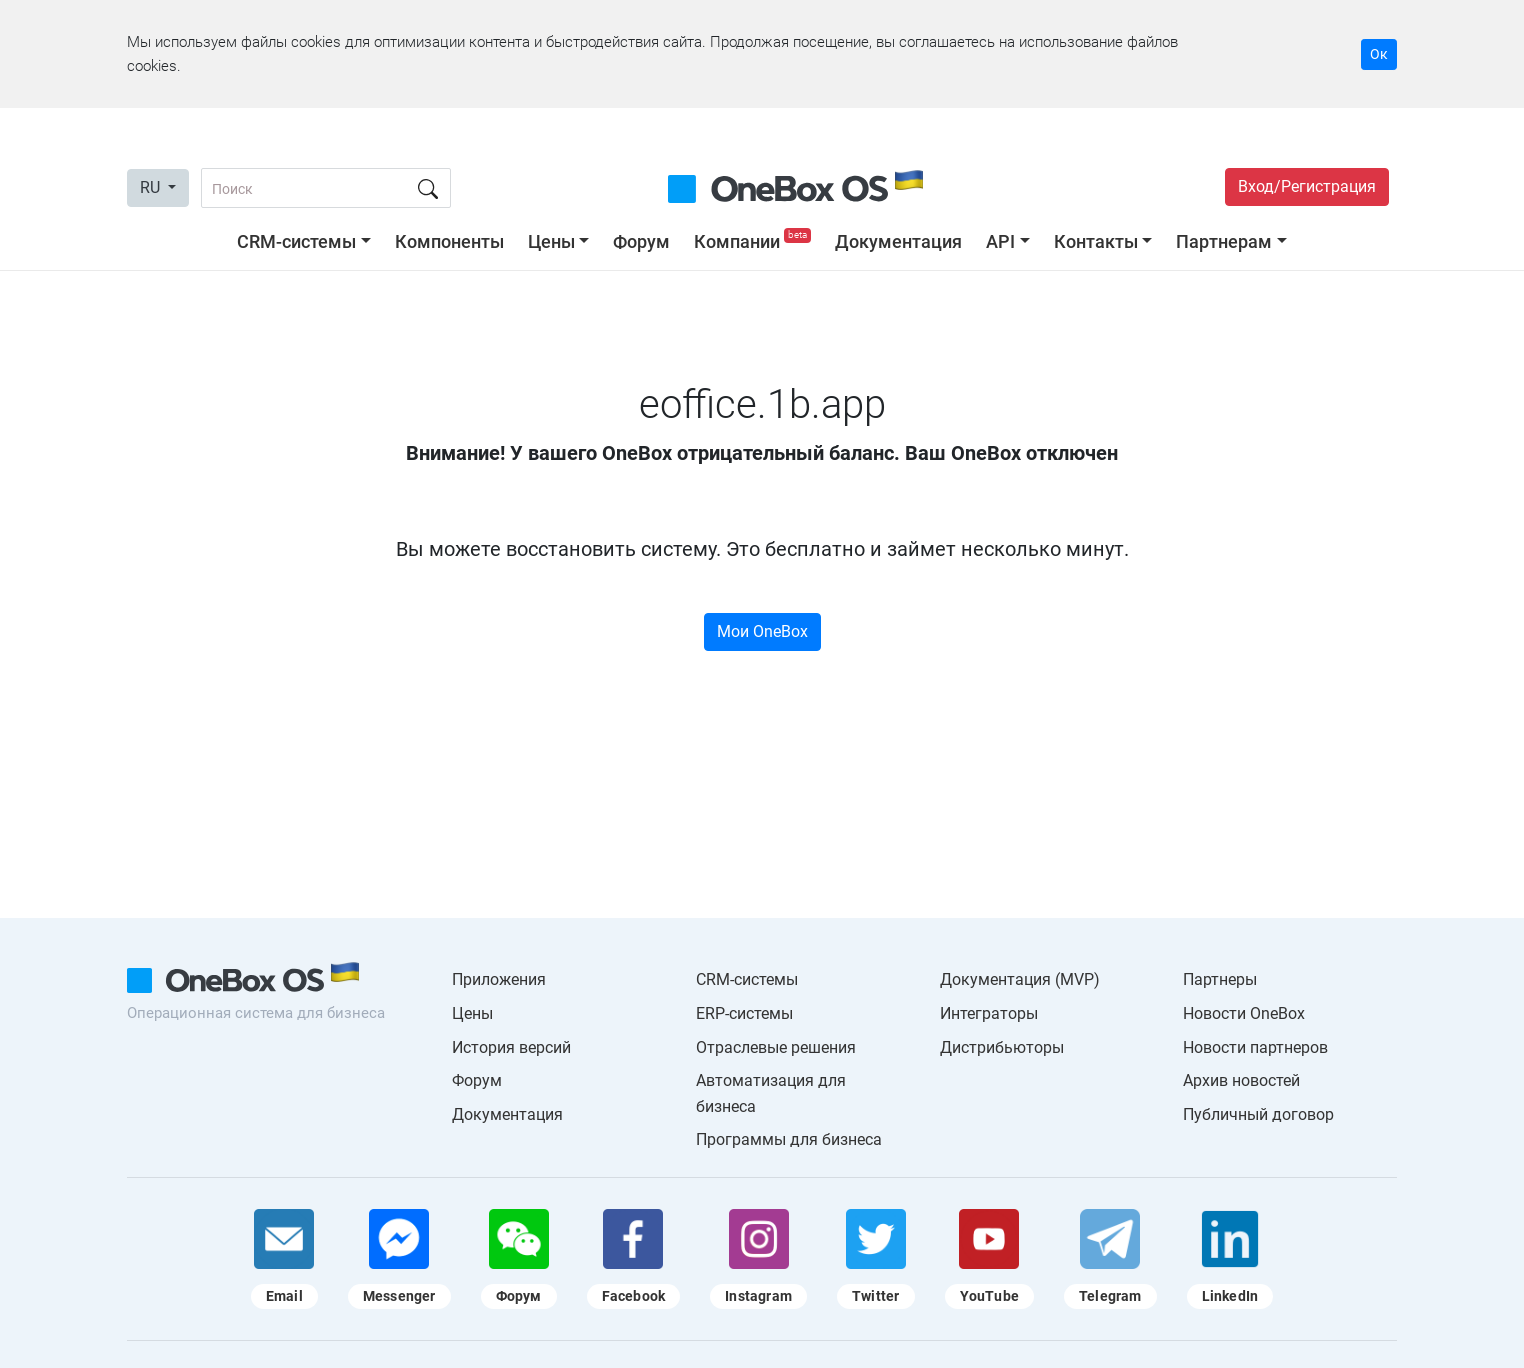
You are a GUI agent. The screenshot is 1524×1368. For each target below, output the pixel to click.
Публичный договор (1258, 1114)
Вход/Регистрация (1307, 186)
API (1000, 241)
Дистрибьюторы (1002, 1047)
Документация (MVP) (1020, 979)
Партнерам (1224, 241)
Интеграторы (989, 1013)
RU (152, 187)
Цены (551, 241)
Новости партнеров (1255, 1047)
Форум (641, 241)
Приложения (499, 979)
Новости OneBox (1244, 1013)
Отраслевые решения (776, 1047)
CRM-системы (296, 241)
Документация (898, 241)
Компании (754, 241)
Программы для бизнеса (789, 1139)
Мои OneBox (762, 631)
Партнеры (1220, 979)
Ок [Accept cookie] (1379, 54)
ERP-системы (744, 1013)
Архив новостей (1241, 1080)
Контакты (1096, 241)
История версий (511, 1047)
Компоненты (449, 241)
